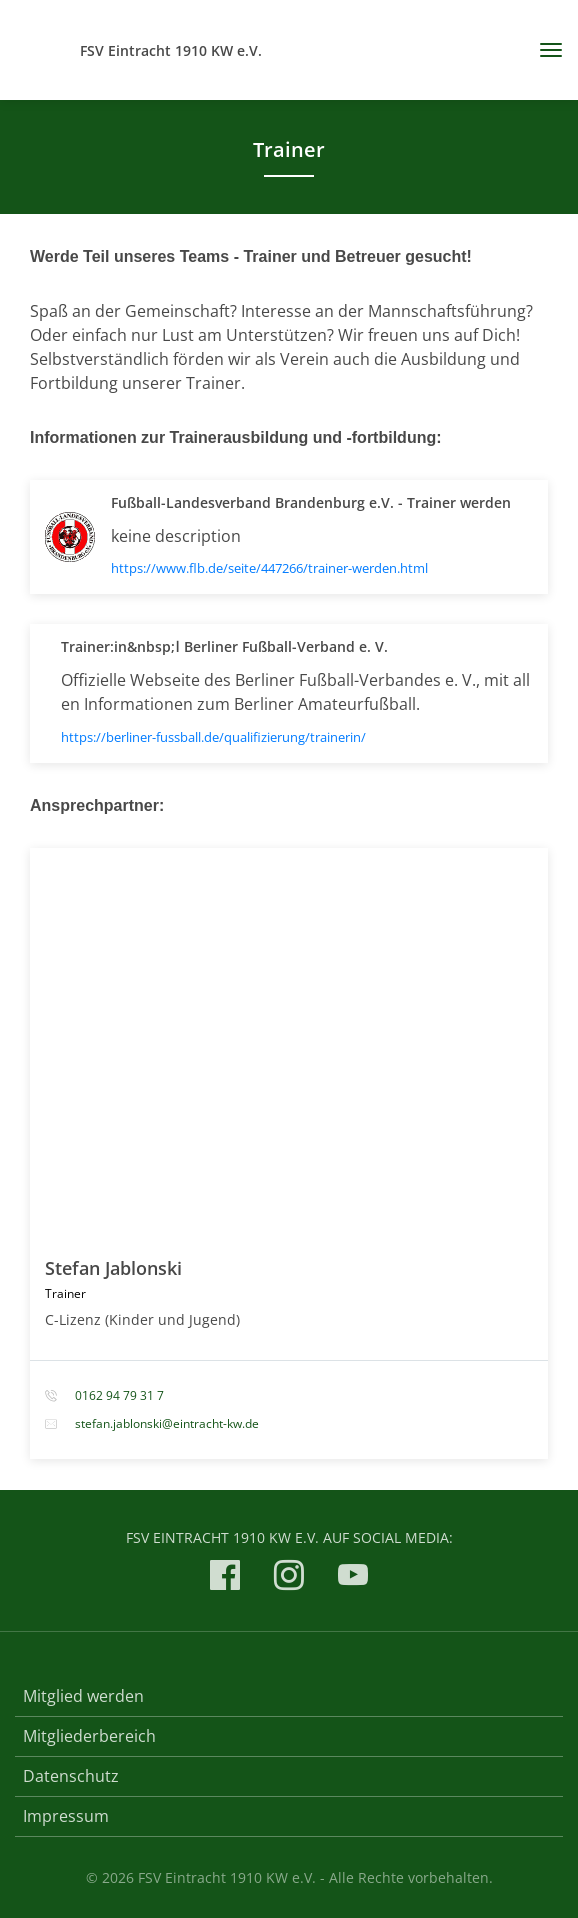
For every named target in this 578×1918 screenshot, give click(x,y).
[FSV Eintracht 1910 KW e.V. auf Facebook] (225, 1578)
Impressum (66, 1816)
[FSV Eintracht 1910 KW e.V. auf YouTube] (353, 1578)
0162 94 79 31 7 (119, 1395)
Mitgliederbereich (89, 1736)
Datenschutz (71, 1776)
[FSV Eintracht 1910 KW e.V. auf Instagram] (289, 1578)
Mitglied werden (83, 1696)
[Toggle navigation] (543, 50)
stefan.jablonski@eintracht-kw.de (167, 1423)
